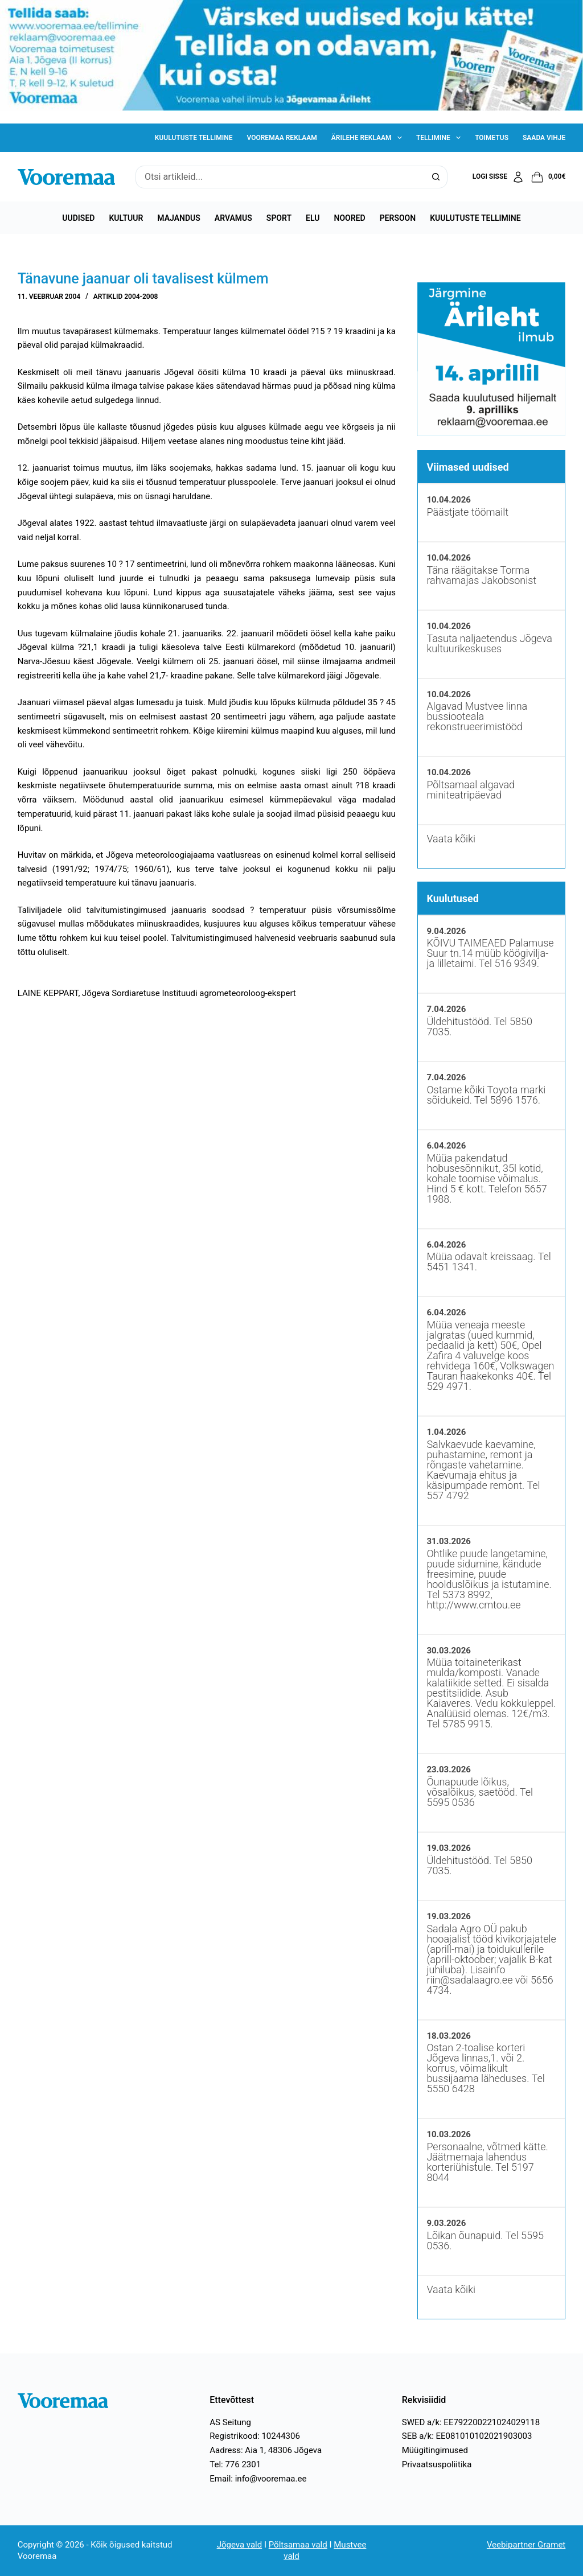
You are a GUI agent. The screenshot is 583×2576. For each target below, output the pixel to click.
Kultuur (126, 218)
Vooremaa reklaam (282, 138)
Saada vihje (544, 138)
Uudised (78, 218)
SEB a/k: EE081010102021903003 (467, 2436)
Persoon (398, 218)
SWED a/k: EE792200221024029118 (471, 2422)
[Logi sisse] (498, 177)
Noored (350, 218)
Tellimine (440, 138)
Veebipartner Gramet (526, 2545)
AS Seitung (230, 2422)
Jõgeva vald (239, 2545)
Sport (279, 218)
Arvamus (233, 218)
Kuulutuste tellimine (194, 138)
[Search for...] (280, 177)
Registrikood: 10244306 (255, 2436)
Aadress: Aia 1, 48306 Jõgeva (266, 2450)
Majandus (178, 218)
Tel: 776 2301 (235, 2464)
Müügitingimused (435, 2450)
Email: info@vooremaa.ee (258, 2479)
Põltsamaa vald (298, 2545)
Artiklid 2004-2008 (125, 297)
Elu (312, 218)
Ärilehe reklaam (369, 138)
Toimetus (491, 138)
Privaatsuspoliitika (437, 2464)
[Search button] (436, 177)
